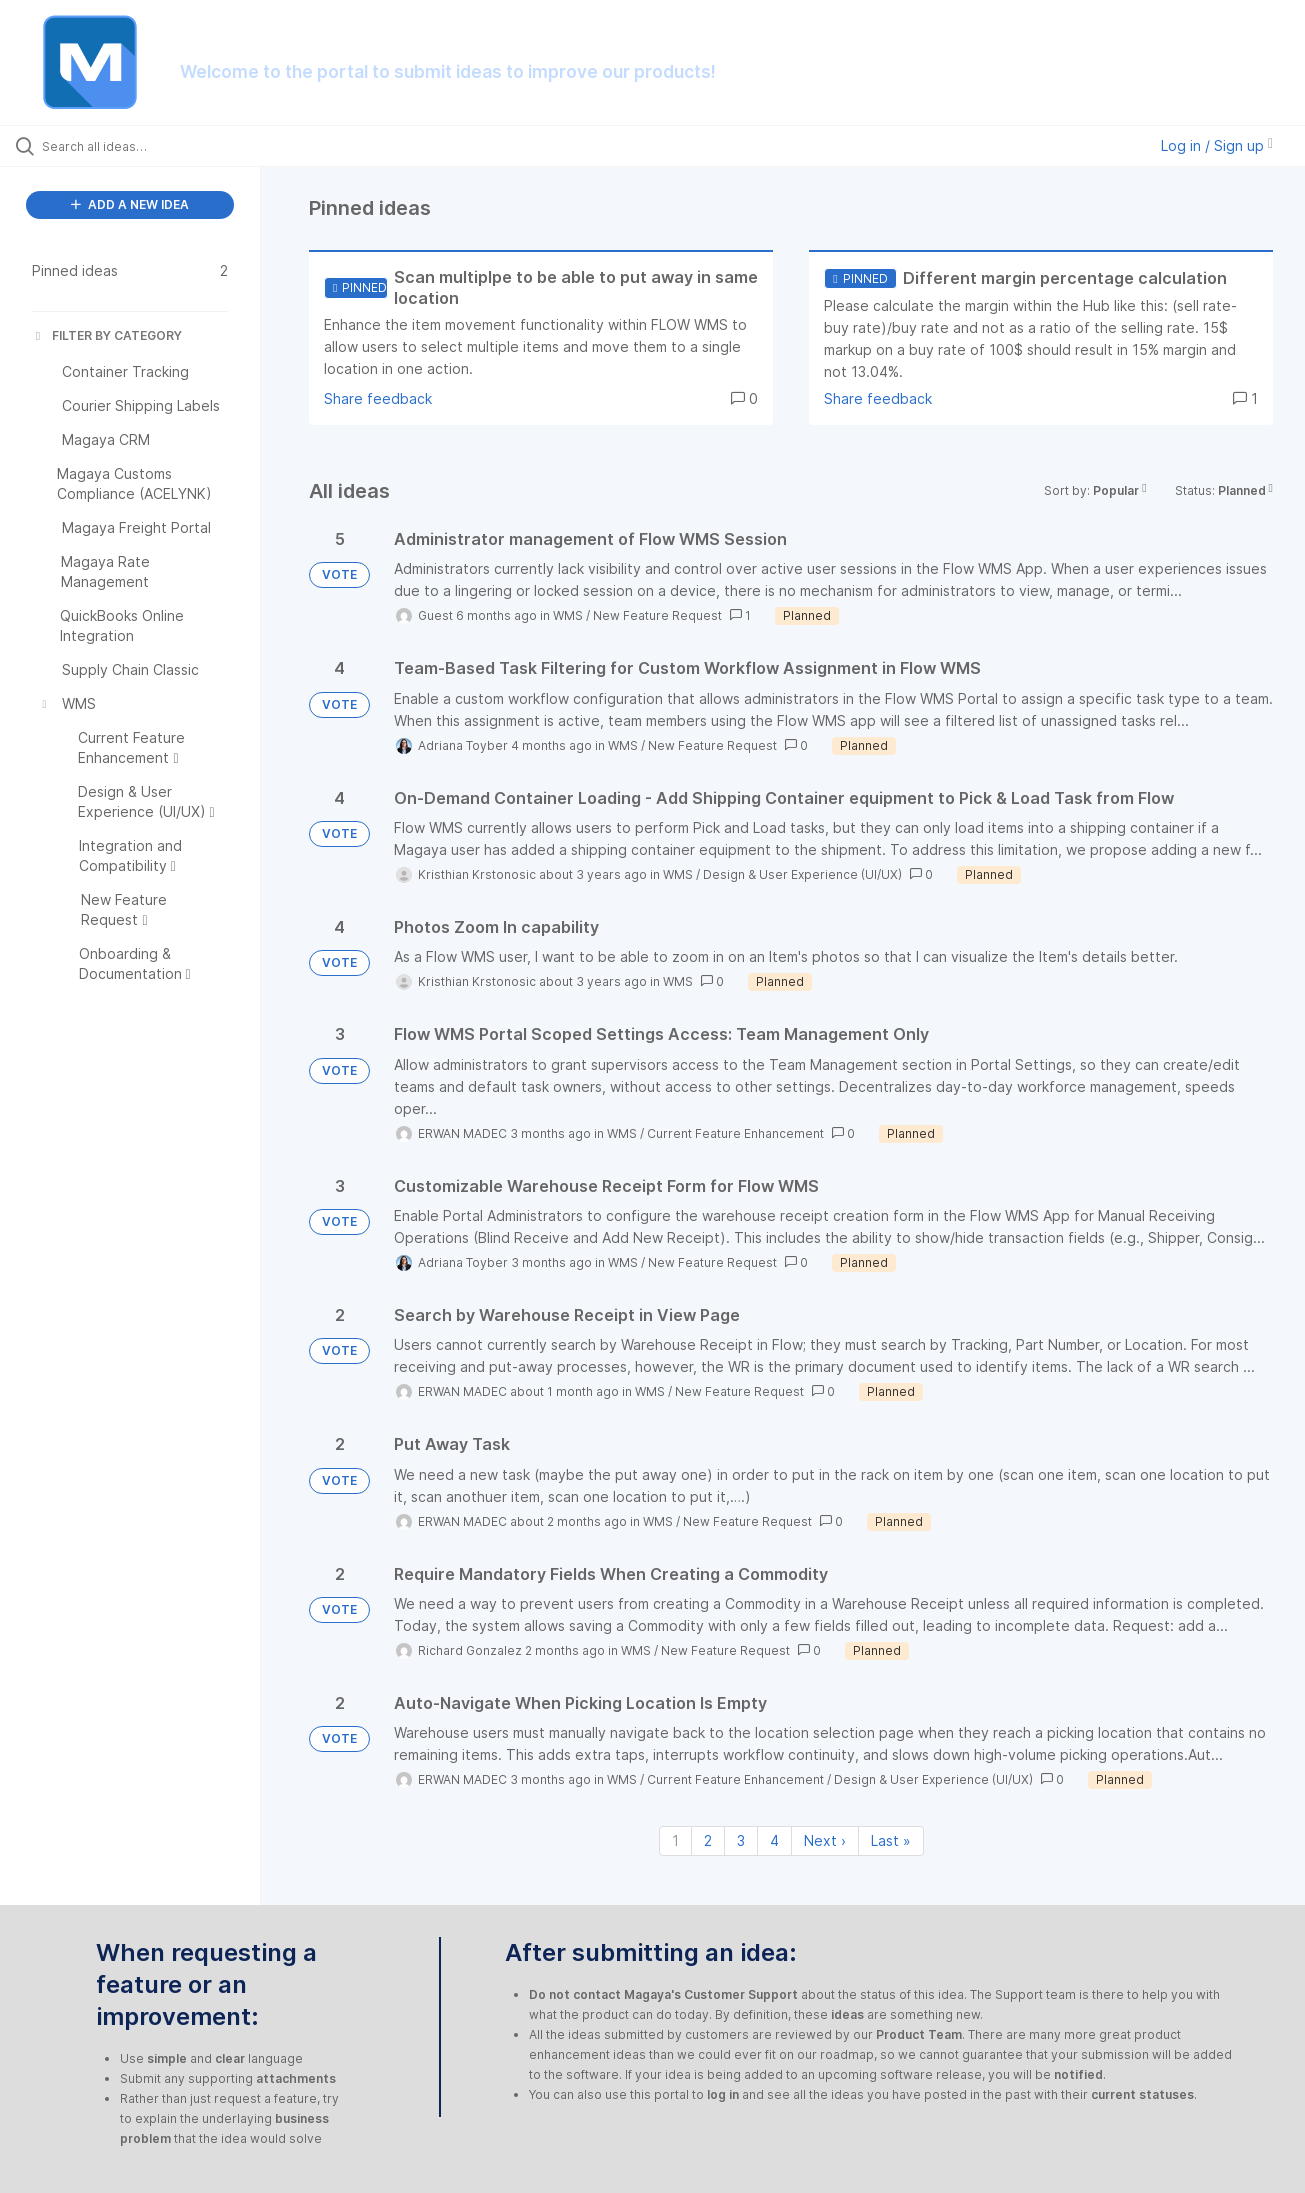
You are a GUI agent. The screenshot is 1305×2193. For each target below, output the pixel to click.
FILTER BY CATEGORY (107, 335)
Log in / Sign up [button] (1217, 145)
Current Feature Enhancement (735, 1133)
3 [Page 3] (741, 1840)
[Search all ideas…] (155, 146)
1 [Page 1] (675, 1840)
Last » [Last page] (891, 1840)
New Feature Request (657, 615)
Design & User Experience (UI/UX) (802, 874)
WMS (568, 615)
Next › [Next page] (825, 1840)
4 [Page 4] (774, 1840)
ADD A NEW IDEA (130, 204)
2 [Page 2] (708, 1840)
